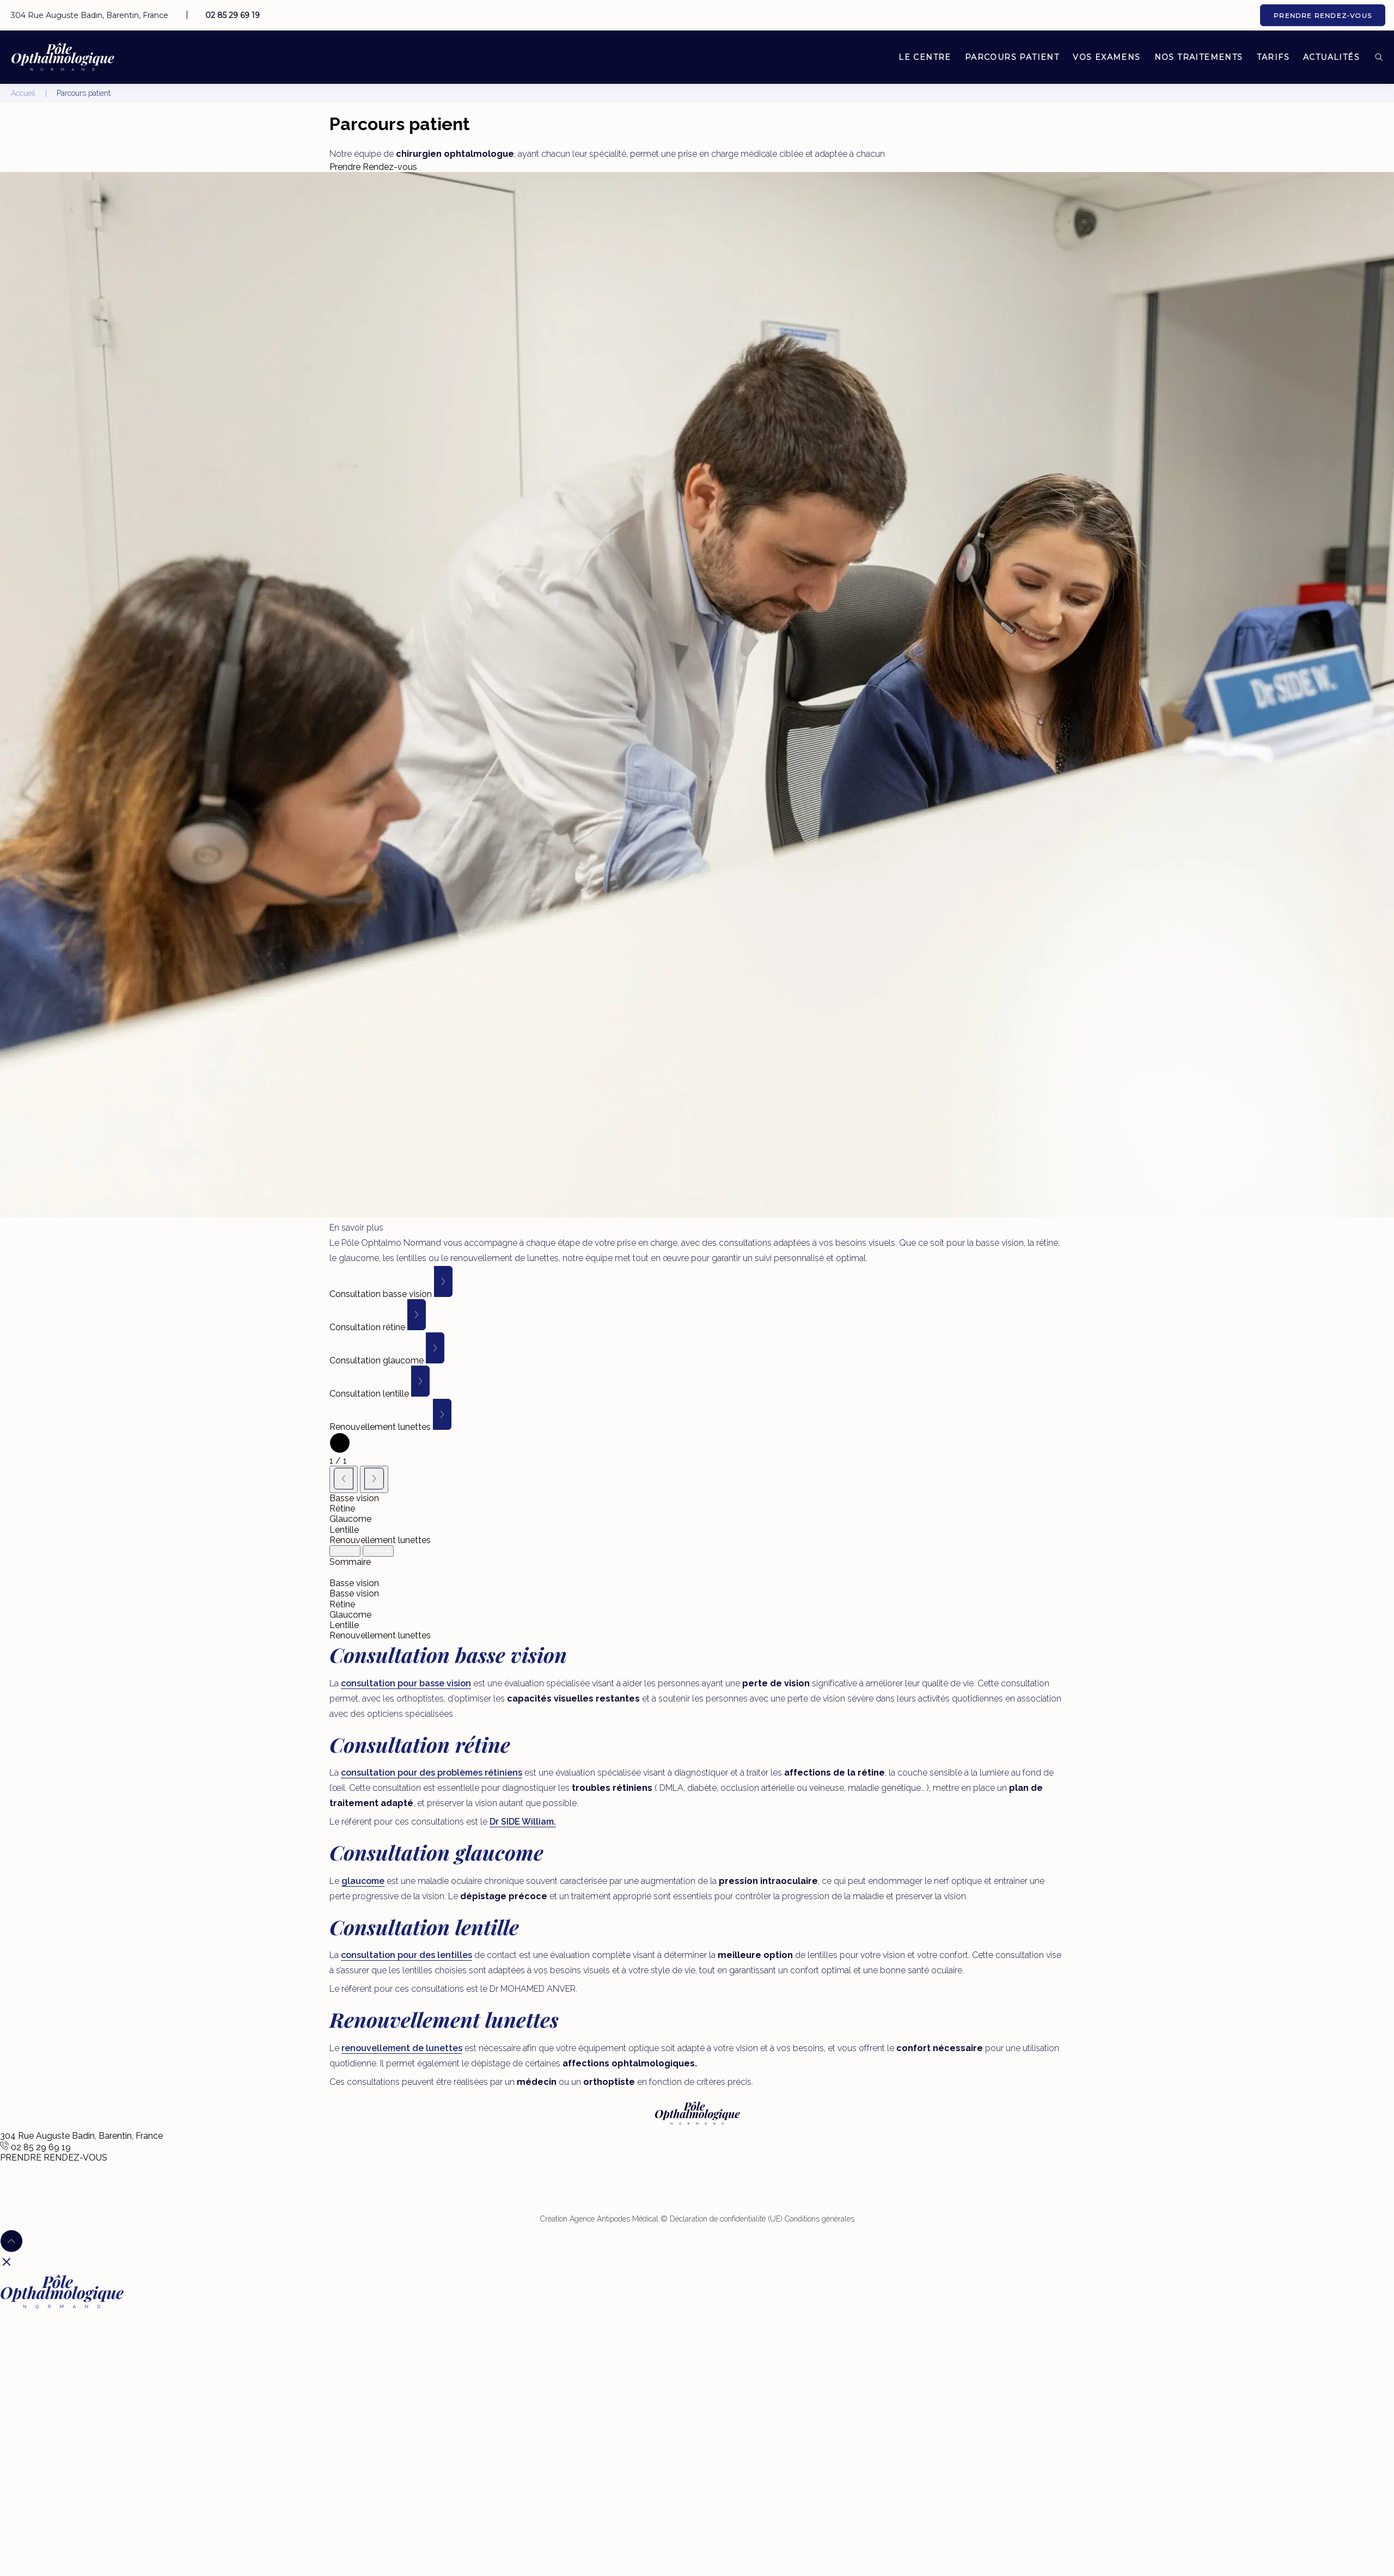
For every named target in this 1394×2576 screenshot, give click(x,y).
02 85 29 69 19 (232, 15)
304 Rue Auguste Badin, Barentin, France (89, 15)
